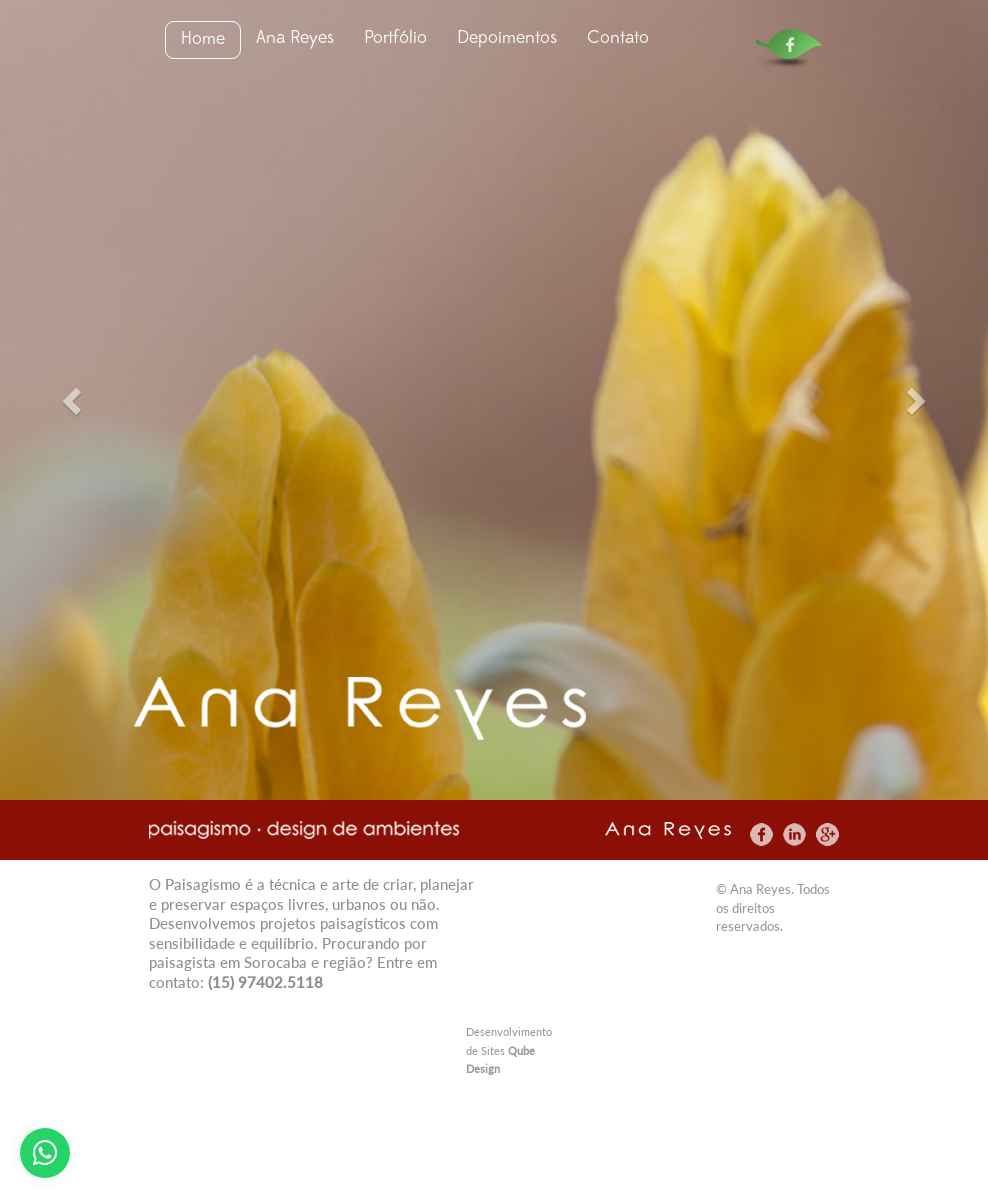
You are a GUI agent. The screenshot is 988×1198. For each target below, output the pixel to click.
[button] (74, 400)
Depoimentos (507, 38)
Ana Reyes (295, 38)
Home (203, 39)
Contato (618, 38)
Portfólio (395, 38)
